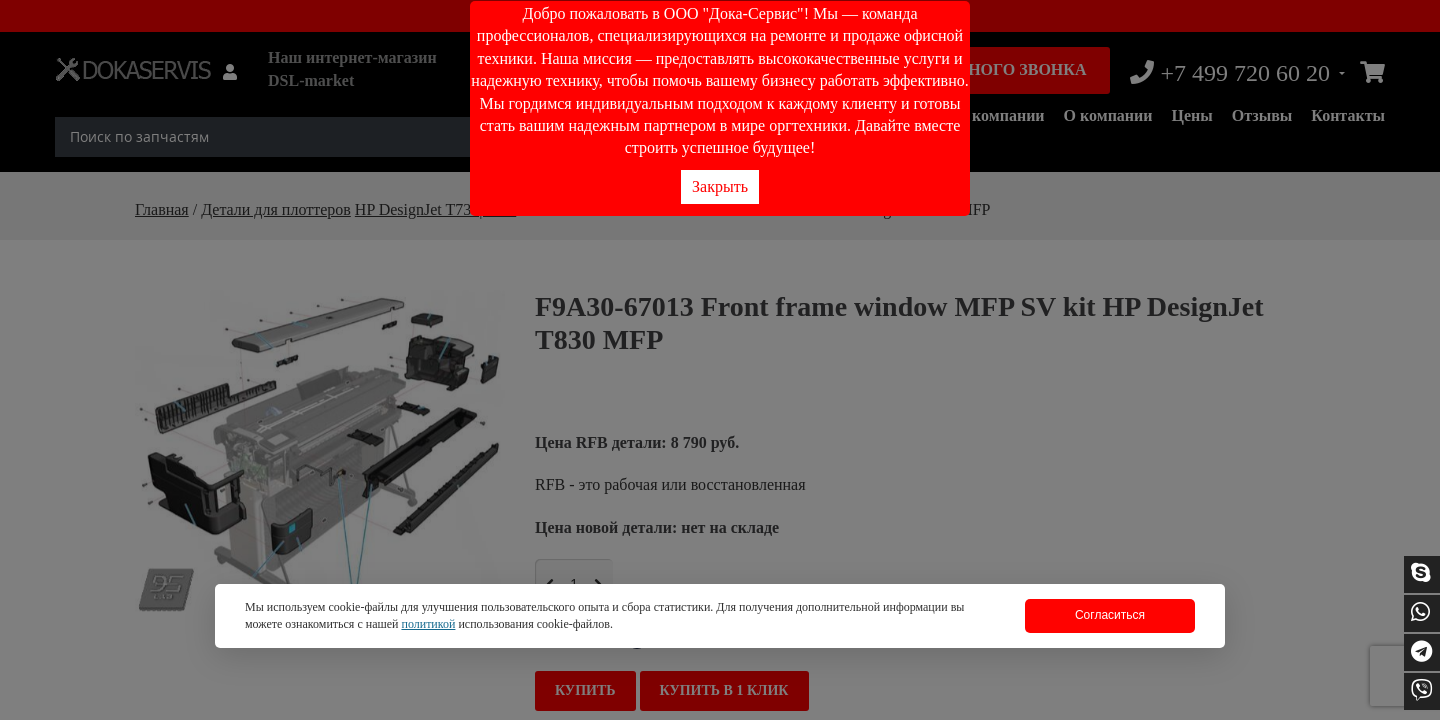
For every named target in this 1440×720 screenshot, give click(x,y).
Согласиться (1110, 615)
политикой (428, 624)
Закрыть (720, 186)
